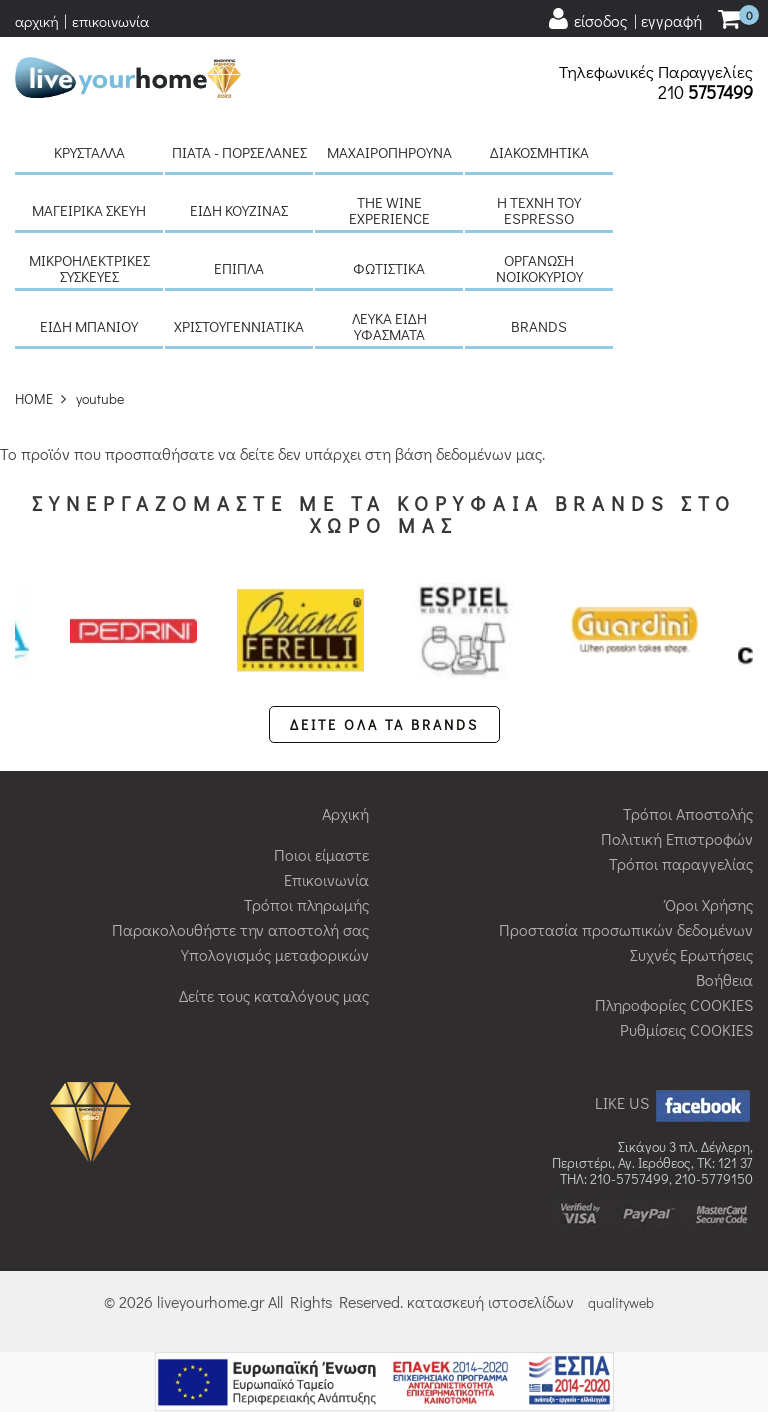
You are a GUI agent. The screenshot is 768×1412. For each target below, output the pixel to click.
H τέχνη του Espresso (539, 210)
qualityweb (621, 1302)
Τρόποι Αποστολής (688, 813)
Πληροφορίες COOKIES (674, 1004)
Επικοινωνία (326, 879)
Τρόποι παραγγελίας (681, 863)
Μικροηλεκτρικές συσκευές (89, 268)
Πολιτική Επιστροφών (677, 838)
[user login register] (624, 19)
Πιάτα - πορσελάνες (239, 152)
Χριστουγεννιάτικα (239, 326)
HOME (34, 398)
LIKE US (674, 1102)
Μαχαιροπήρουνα (389, 152)
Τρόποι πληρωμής (306, 904)
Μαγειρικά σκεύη (89, 210)
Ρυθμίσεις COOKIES (686, 1029)
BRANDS (539, 326)
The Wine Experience (389, 210)
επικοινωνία (110, 21)
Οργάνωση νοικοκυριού (539, 268)
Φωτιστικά (389, 268)
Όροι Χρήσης (709, 904)
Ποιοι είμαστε (321, 854)
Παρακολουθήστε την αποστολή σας (240, 929)
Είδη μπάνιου (89, 326)
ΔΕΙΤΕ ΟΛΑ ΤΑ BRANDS (384, 724)
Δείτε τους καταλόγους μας (274, 995)
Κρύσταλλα (89, 152)
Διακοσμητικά (539, 152)
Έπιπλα (239, 268)
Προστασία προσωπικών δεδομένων (626, 929)
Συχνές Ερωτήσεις (691, 954)
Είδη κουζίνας (239, 210)
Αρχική (345, 813)
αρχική (37, 21)
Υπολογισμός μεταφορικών (275, 954)
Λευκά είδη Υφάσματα (389, 326)
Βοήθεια (724, 979)
